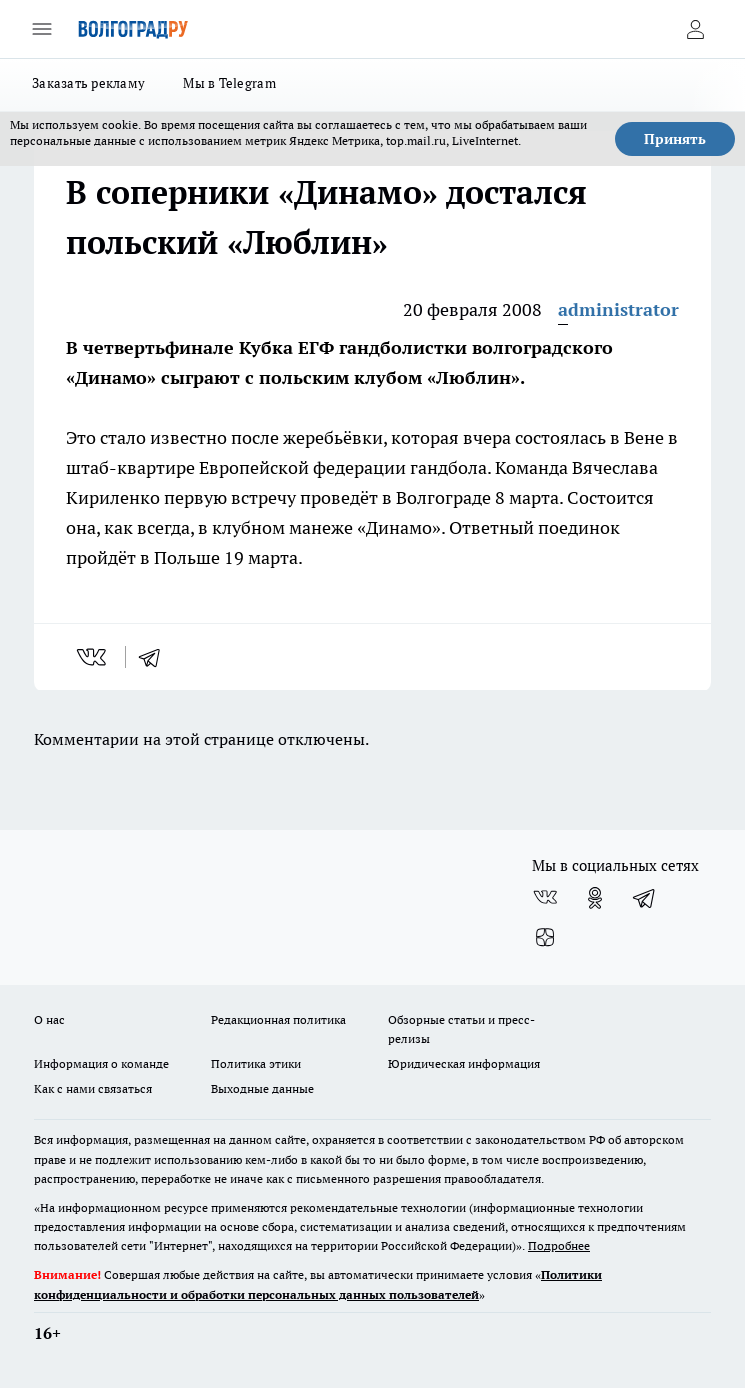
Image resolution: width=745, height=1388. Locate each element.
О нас (49, 1019)
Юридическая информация (464, 1063)
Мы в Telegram (229, 83)
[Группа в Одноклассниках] (595, 898)
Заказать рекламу (88, 83)
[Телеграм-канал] (645, 898)
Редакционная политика (278, 1019)
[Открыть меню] (42, 29)
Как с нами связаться (93, 1088)
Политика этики (256, 1063)
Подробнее (559, 1245)
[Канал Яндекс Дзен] (545, 938)
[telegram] (156, 657)
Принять (675, 139)
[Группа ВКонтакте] (545, 898)
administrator (618, 309)
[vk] (93, 657)
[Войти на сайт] (695, 29)
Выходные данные (262, 1088)
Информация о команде (101, 1063)
